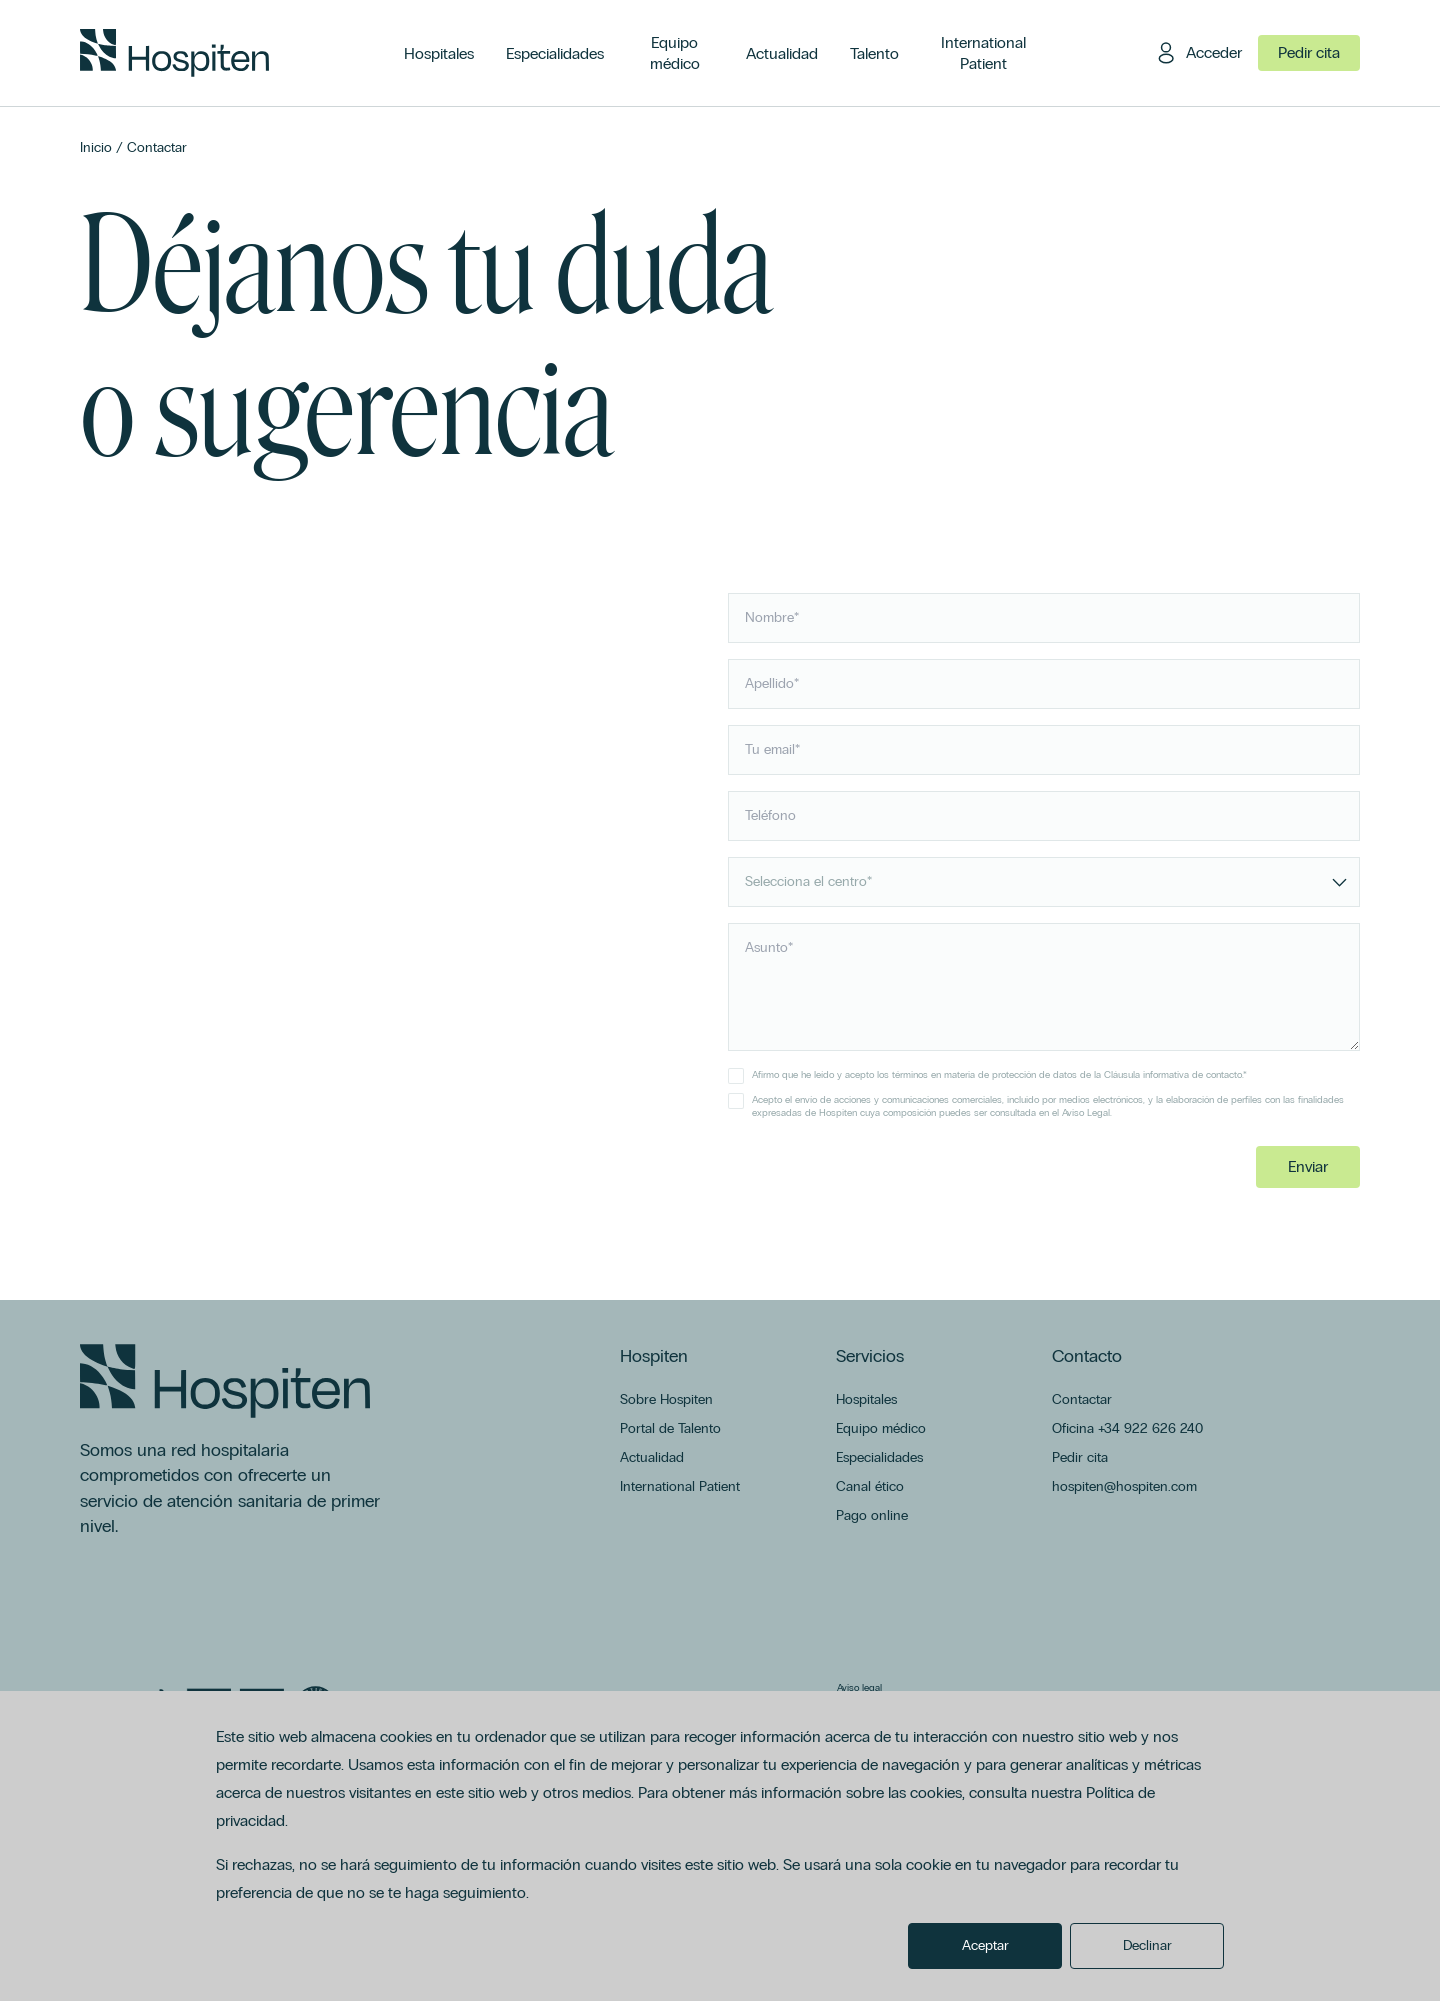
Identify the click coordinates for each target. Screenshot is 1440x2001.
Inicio (96, 147)
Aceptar (985, 1945)
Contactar (157, 147)
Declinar (1147, 1945)
